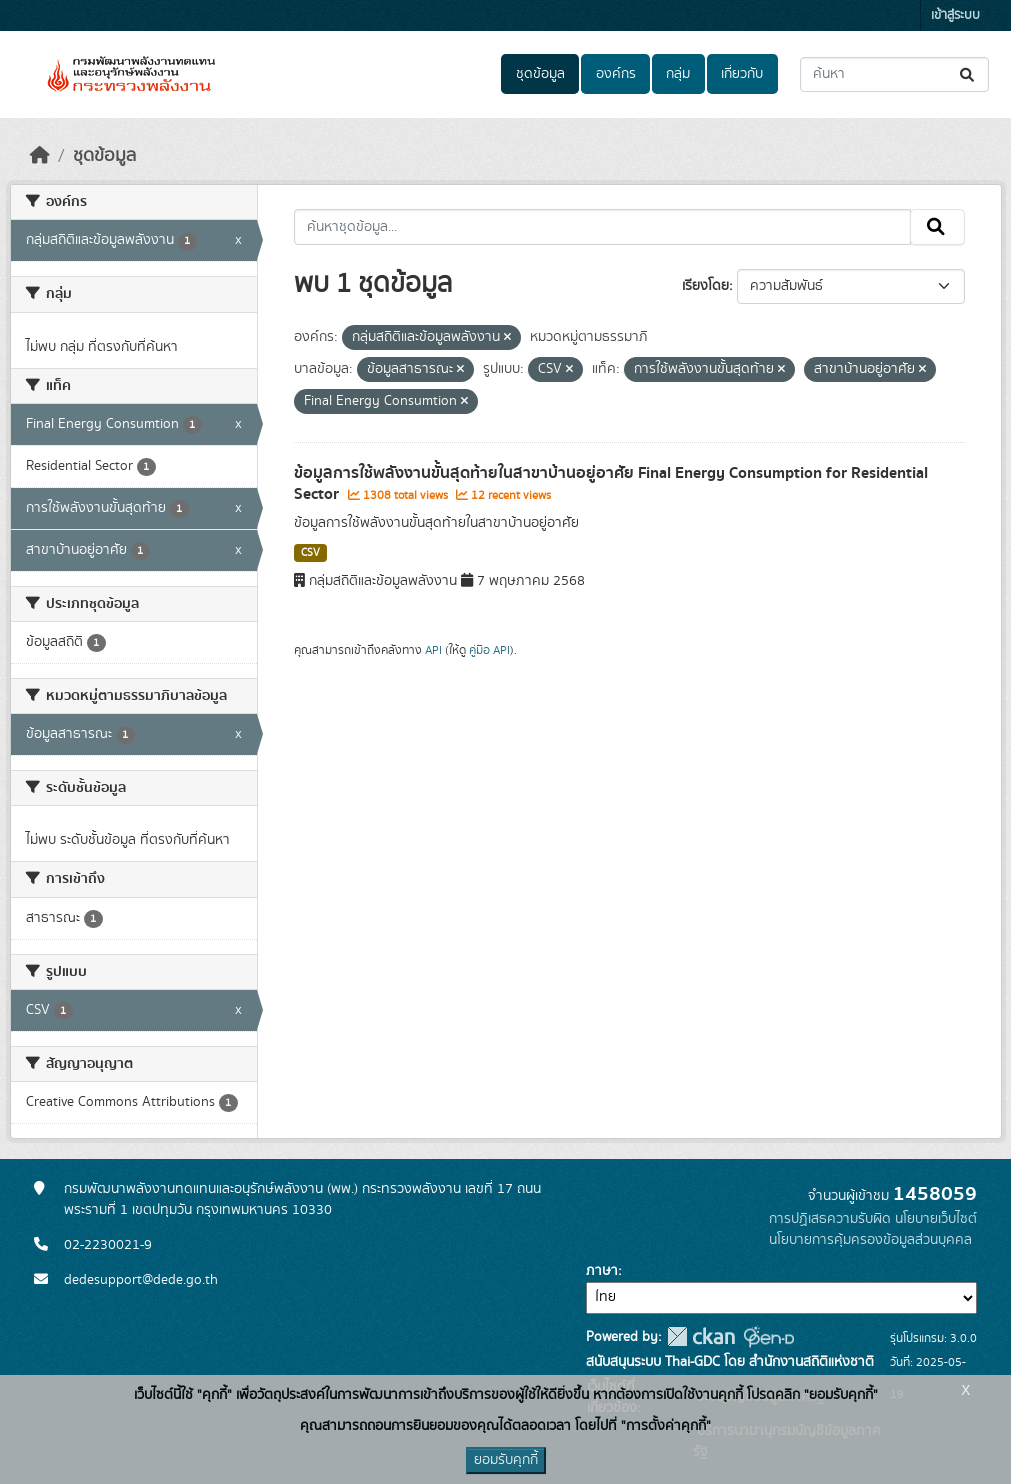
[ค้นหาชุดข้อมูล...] (894, 74)
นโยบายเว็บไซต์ (936, 1219)
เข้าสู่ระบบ (955, 15)
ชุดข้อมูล (540, 74)
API (433, 650)
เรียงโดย (705, 286)
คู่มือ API (489, 650)
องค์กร (616, 74)
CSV (310, 553)
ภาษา (602, 1271)
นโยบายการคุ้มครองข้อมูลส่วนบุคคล (870, 1240)
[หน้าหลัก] (40, 156)
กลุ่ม (678, 74)
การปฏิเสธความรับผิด (830, 1219)
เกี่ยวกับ (742, 74)
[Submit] (968, 74)
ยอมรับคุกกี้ (506, 1460)
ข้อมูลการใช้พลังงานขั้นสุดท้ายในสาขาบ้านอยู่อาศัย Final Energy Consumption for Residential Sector (611, 483)
